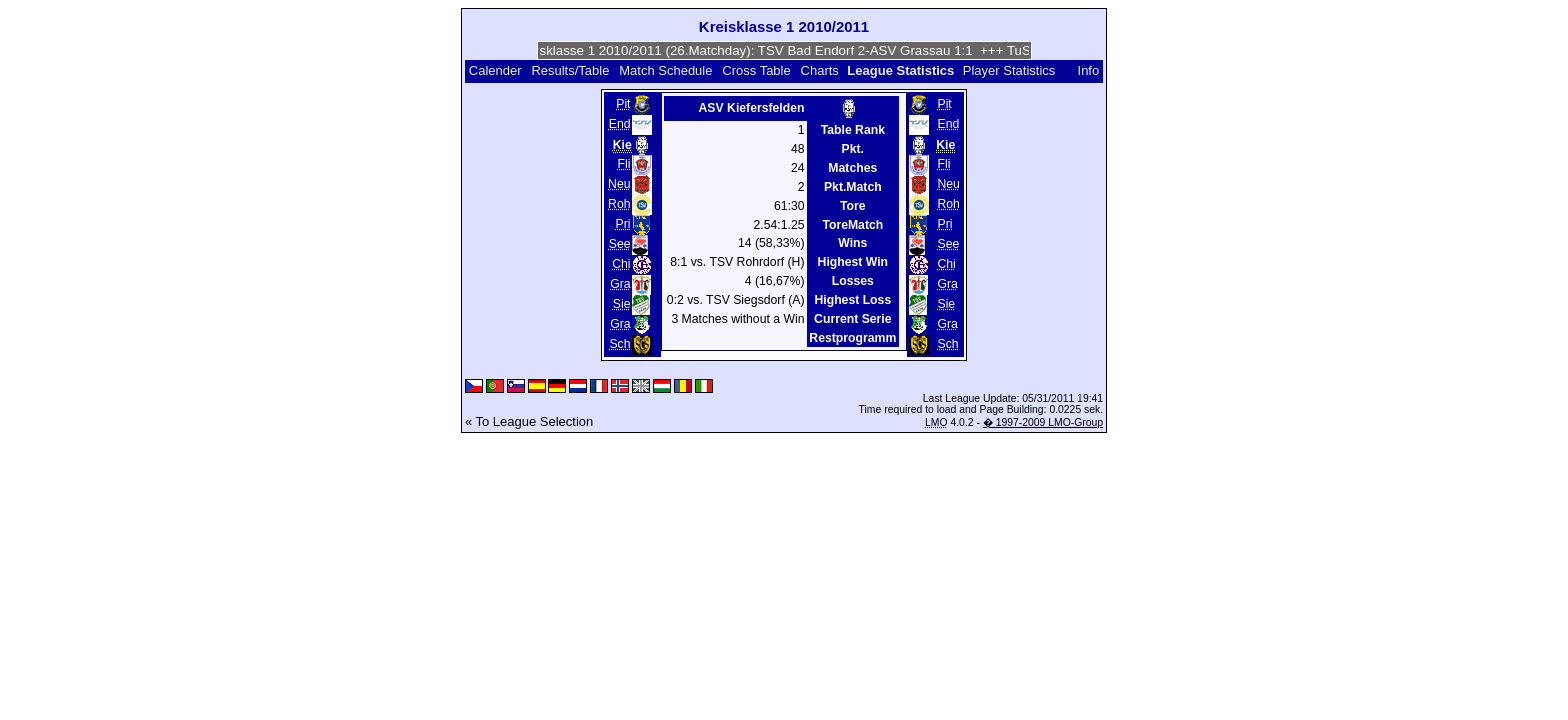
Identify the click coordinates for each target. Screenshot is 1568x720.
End (620, 124)
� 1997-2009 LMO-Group (1043, 422)
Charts (820, 70)
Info (1089, 70)
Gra (620, 284)
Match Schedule (665, 70)
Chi (621, 264)
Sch (619, 344)
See (620, 244)
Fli (624, 164)
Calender (495, 70)
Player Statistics (1009, 70)
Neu (619, 184)
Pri (623, 224)
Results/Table (570, 70)
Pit (623, 104)
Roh (619, 204)
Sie (622, 304)
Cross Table (756, 70)
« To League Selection (529, 421)
